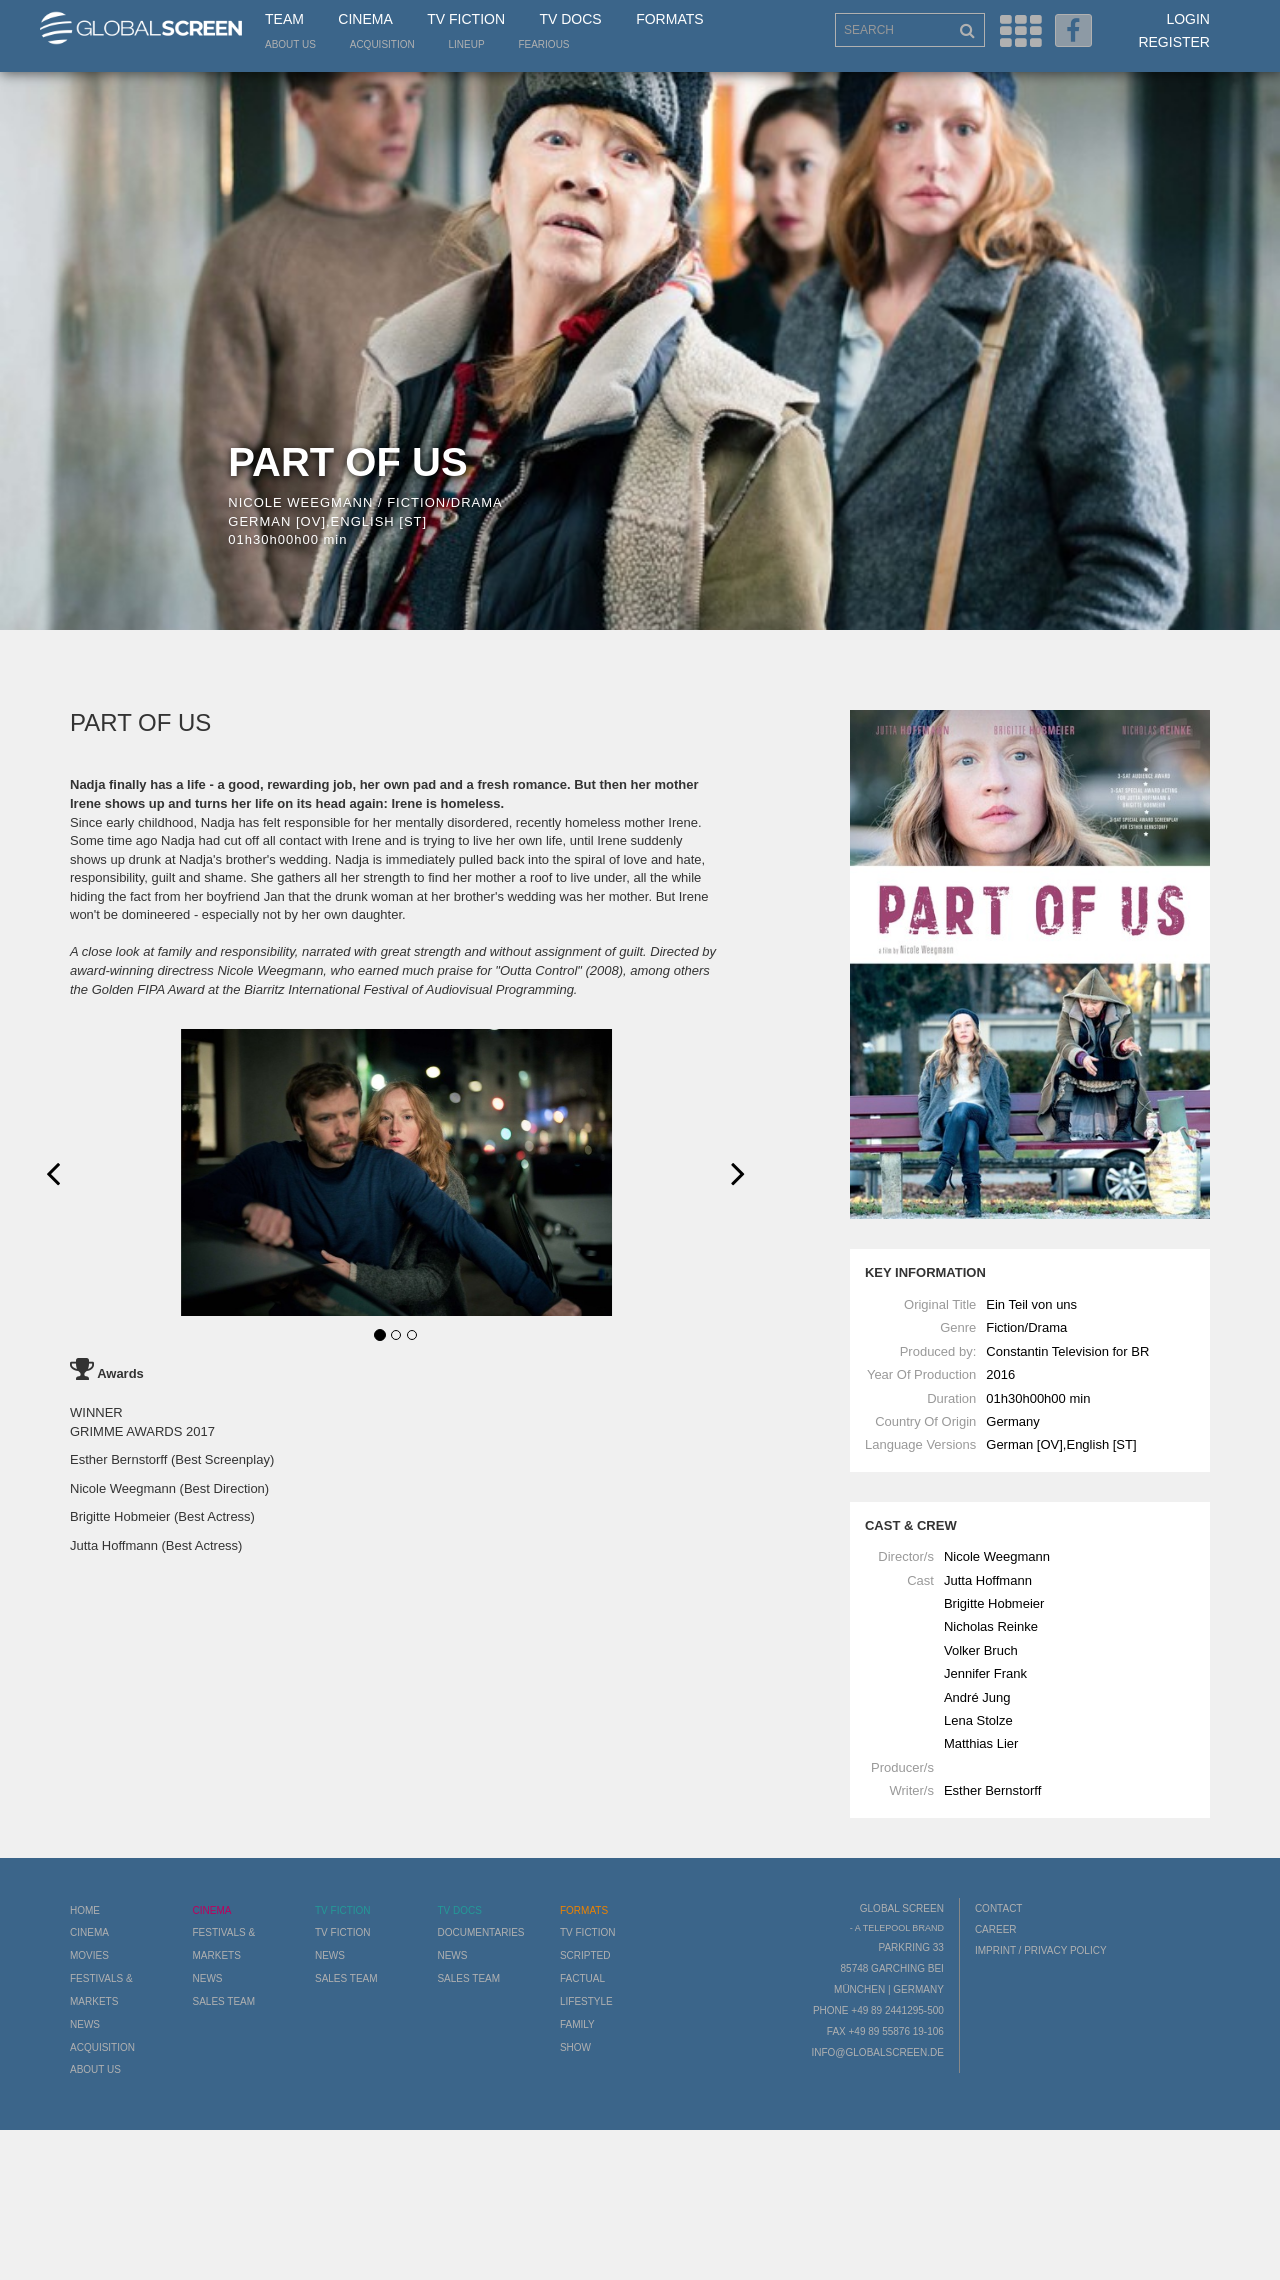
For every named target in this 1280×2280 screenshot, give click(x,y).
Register (1174, 42)
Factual (582, 1978)
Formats (669, 19)
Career (996, 1929)
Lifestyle (586, 2001)
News (85, 2024)
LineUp (467, 44)
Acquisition (382, 44)
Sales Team (223, 2001)
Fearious (543, 44)
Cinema (365, 19)
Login (1188, 19)
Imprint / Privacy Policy (1041, 1950)
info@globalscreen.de (877, 2052)
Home (85, 1910)
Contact (999, 1908)
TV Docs (570, 19)
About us (290, 44)
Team (284, 19)
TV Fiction (466, 19)
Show (575, 2047)
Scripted (585, 1955)
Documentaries (480, 1932)
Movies (89, 1955)
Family (577, 2024)
